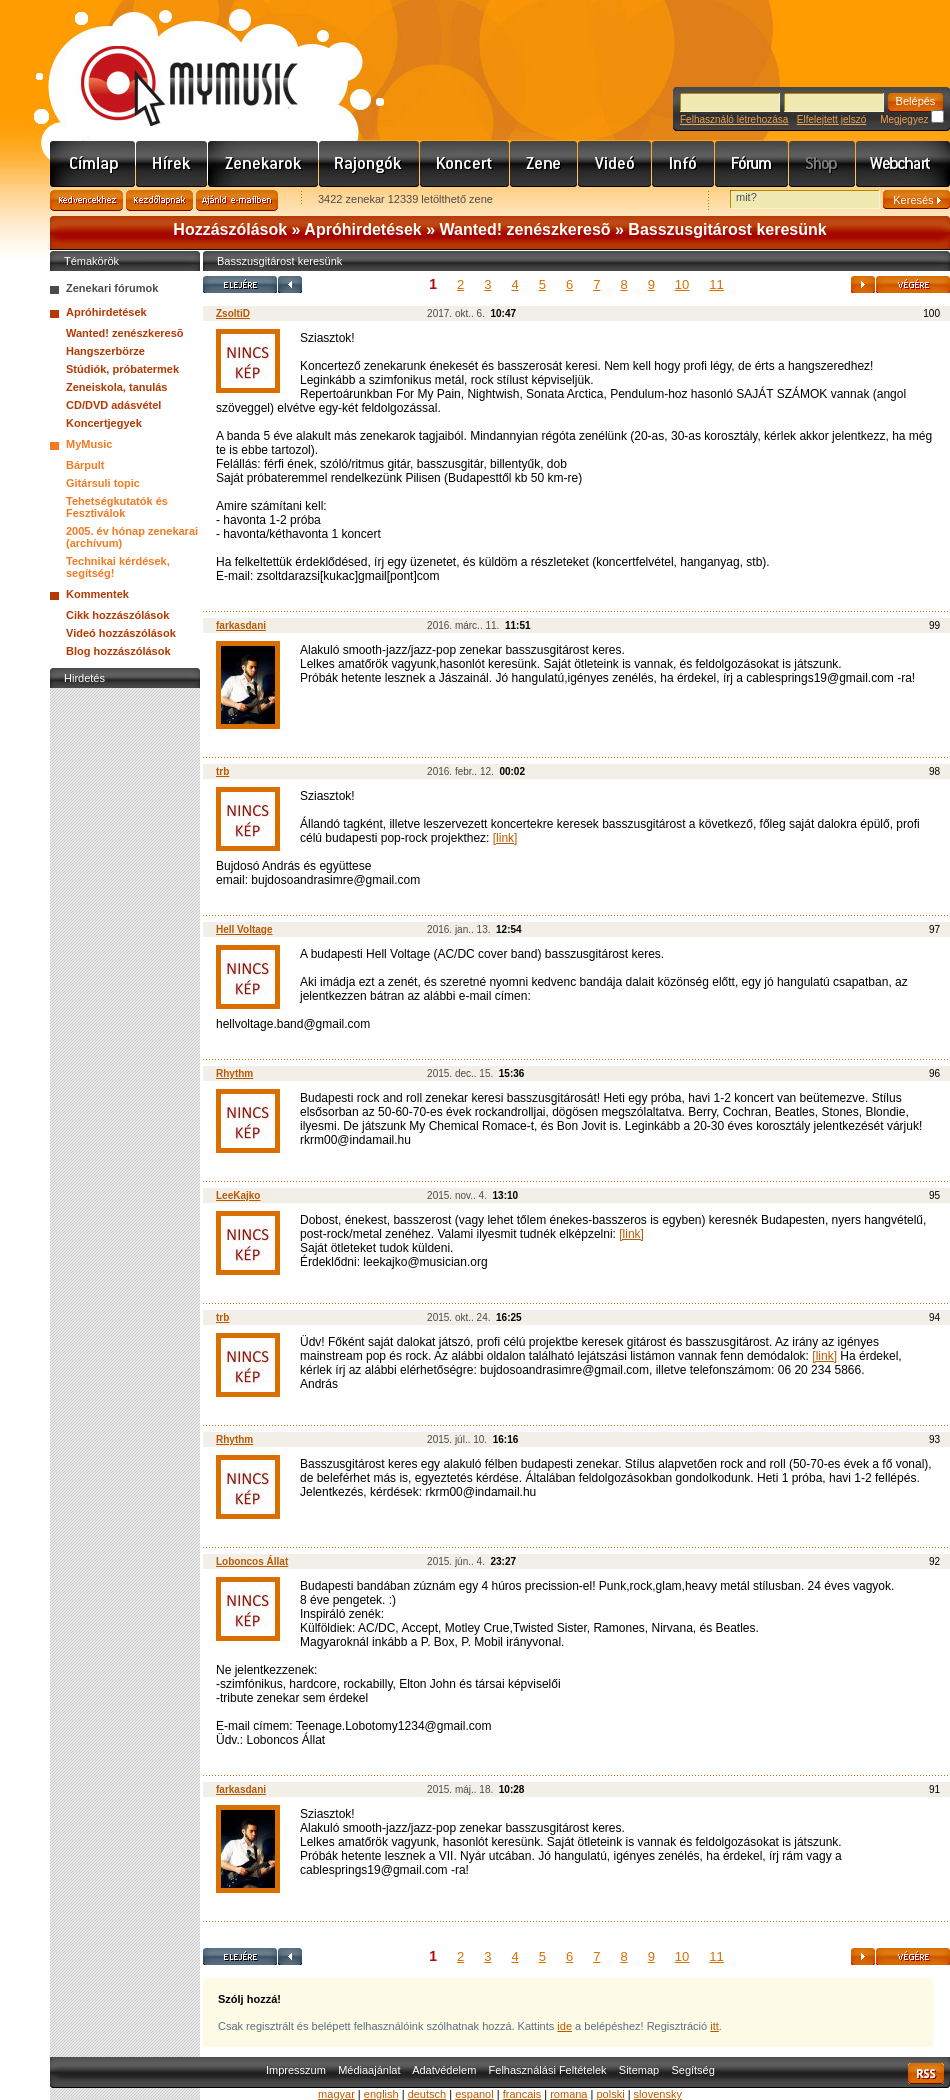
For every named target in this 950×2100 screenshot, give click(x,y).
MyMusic (89, 444)
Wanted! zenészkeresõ (525, 229)
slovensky (658, 2094)
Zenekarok (263, 164)
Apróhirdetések (362, 229)
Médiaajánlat (369, 2070)
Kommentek (97, 594)
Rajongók (369, 164)
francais (522, 2094)
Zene (544, 164)
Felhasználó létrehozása (734, 119)
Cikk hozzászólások (117, 615)
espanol (474, 2094)
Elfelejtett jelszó (831, 119)
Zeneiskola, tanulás (116, 387)
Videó (615, 164)
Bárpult (85, 465)
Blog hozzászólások (118, 651)
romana (568, 2094)
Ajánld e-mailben (237, 200)
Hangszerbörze (105, 351)
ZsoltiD (233, 313)
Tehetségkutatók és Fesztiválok (117, 507)
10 (682, 284)
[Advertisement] (125, 993)
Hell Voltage (244, 929)
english (381, 2094)
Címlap (93, 164)
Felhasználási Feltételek (548, 2070)
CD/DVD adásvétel (113, 405)
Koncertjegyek (104, 423)
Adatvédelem (444, 2070)
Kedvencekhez (86, 200)
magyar (336, 2094)
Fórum (752, 164)
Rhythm (234, 1073)
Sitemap (639, 2070)
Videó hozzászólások (121, 633)
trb (222, 771)
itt (714, 2026)
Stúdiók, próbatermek (122, 369)
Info (683, 164)
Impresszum (296, 2070)
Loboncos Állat (252, 1561)
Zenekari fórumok (112, 288)
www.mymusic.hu (172, 65)
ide (564, 2026)
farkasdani (241, 625)
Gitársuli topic (103, 483)
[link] (505, 838)
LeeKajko (238, 1195)
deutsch (427, 2094)
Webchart (903, 164)
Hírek (172, 164)
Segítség (692, 2070)
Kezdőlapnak (159, 200)
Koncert (465, 164)
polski (610, 2094)
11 (716, 284)
